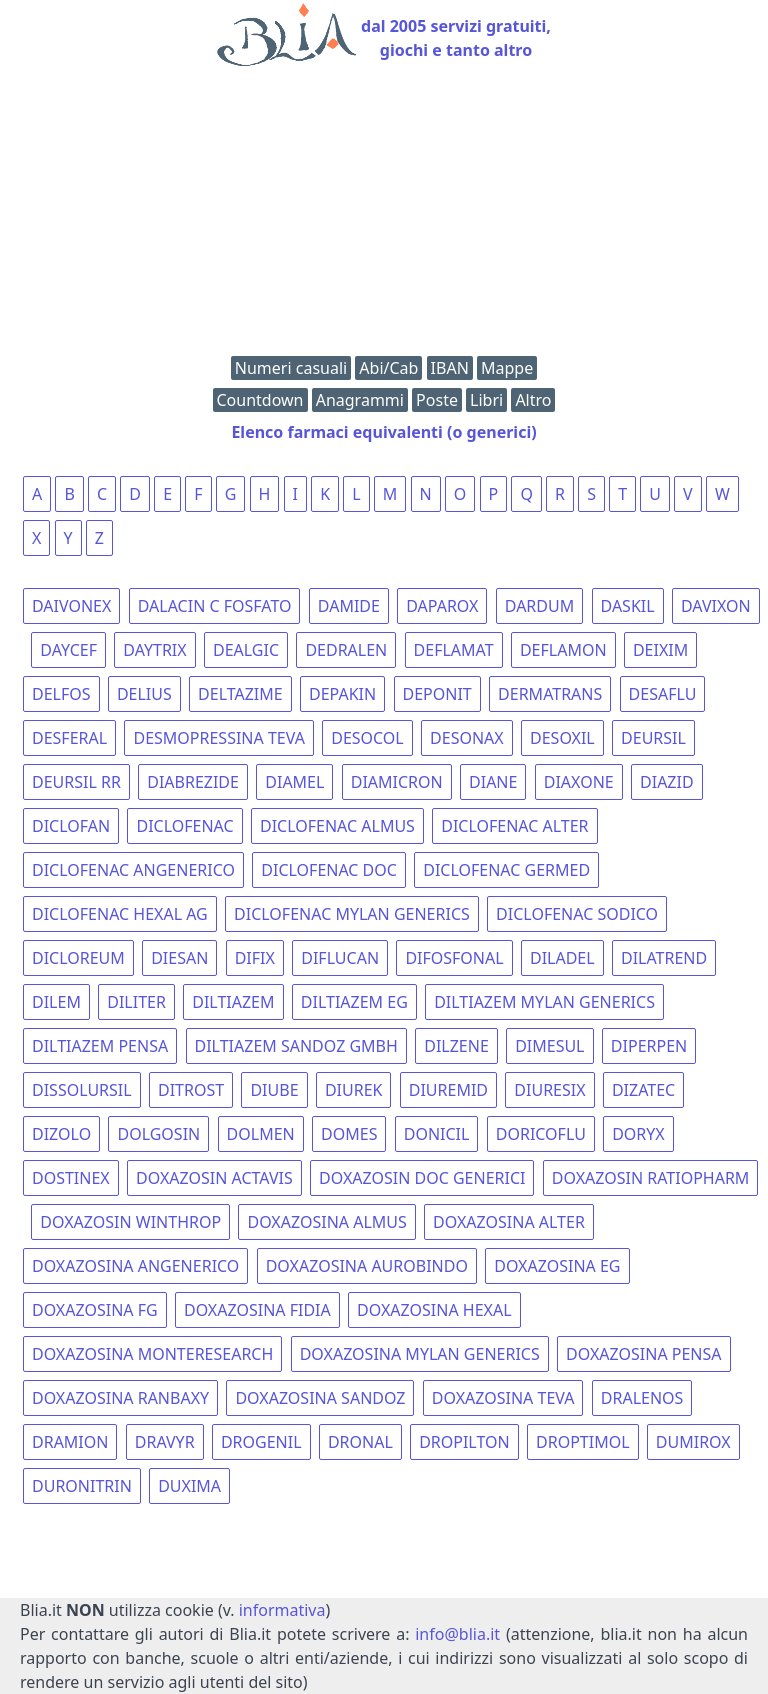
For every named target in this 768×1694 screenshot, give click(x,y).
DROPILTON (464, 1442)
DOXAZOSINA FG (95, 1310)
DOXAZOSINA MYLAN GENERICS (420, 1354)
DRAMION (70, 1442)
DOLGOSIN (158, 1134)
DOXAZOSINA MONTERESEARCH (152, 1354)
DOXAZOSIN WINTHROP (130, 1222)
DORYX (638, 1134)
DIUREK (354, 1090)
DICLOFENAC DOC (329, 870)
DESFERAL (69, 738)
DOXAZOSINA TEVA (503, 1398)
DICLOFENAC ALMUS (337, 826)
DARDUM (539, 606)
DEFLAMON (563, 650)
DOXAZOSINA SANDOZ (320, 1398)
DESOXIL (562, 738)
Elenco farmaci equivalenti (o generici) (383, 432)
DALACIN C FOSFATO (215, 606)
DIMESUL (549, 1046)
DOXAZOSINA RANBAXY (120, 1398)
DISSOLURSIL (82, 1090)
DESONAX (467, 738)
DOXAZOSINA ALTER (509, 1222)
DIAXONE (579, 782)
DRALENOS (642, 1398)
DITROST (191, 1090)
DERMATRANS (550, 694)
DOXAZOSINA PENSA (643, 1354)
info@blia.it (457, 1634)
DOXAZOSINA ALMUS (326, 1222)
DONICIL (437, 1134)
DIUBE (274, 1090)
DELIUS (144, 694)
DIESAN (179, 958)
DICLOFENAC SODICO (577, 914)
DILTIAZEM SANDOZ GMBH (296, 1046)
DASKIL (628, 606)
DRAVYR (165, 1442)
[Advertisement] (384, 216)
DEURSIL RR (76, 782)
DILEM (56, 1002)
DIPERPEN (649, 1046)
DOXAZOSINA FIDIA (257, 1310)
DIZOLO (61, 1134)
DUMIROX (693, 1442)
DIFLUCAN (340, 958)
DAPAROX (442, 606)
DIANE (493, 782)
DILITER (136, 1002)
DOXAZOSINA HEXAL (434, 1310)
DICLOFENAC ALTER (514, 826)
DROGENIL (261, 1442)
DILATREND (664, 958)
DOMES (349, 1134)
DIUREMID (448, 1090)
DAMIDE (349, 606)
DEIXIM (660, 650)
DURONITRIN (82, 1486)
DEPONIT (437, 694)
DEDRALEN (346, 650)
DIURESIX (549, 1090)
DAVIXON (716, 606)
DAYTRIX (154, 650)
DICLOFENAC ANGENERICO (133, 870)
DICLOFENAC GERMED (506, 870)
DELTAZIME (240, 694)
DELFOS (61, 694)
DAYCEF (68, 650)
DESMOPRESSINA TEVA (218, 738)
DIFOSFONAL (454, 958)
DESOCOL (367, 738)
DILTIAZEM (233, 1002)
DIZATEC (643, 1090)
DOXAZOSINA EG (557, 1266)
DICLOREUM (78, 958)
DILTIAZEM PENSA (100, 1046)
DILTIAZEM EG (354, 1002)
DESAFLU (663, 694)
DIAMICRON (397, 782)
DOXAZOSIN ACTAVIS (214, 1178)
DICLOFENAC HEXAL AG (120, 914)
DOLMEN (261, 1134)
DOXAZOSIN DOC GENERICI (422, 1178)
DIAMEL (294, 782)
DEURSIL (653, 738)
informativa (282, 1610)
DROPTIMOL (583, 1442)
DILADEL (562, 958)
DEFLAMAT (454, 650)
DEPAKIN (342, 694)
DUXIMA (189, 1486)
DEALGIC (246, 650)
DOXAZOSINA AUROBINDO (367, 1266)
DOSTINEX (71, 1178)
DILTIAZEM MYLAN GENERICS (544, 1002)
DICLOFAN (71, 826)
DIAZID (667, 782)
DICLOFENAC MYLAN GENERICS (352, 914)
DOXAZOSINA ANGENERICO (135, 1266)
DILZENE (456, 1046)
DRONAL (360, 1442)
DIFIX (255, 958)
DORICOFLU (541, 1134)
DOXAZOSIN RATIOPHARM (651, 1178)
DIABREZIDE (193, 782)
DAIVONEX (71, 606)
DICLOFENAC (184, 826)
